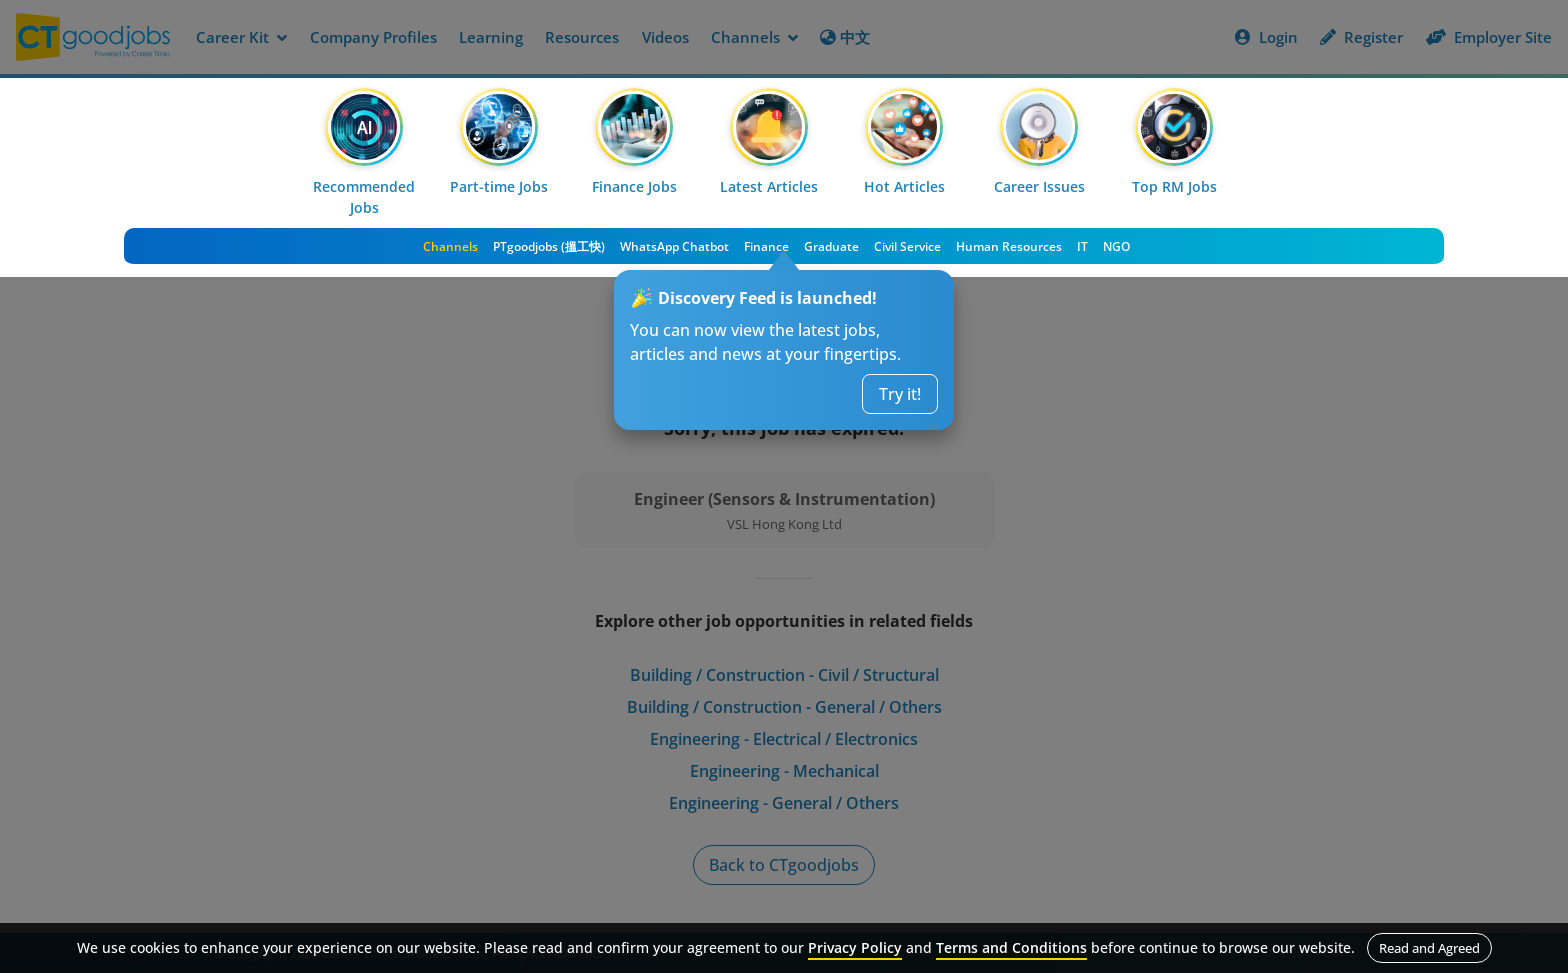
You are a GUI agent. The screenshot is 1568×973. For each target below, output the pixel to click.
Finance (766, 246)
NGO (1116, 246)
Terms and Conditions (1011, 947)
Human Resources (1009, 246)
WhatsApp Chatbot (674, 246)
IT (1082, 246)
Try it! (900, 394)
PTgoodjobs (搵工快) (549, 246)
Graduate (831, 246)
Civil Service (907, 246)
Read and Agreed (1429, 948)
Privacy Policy (855, 947)
